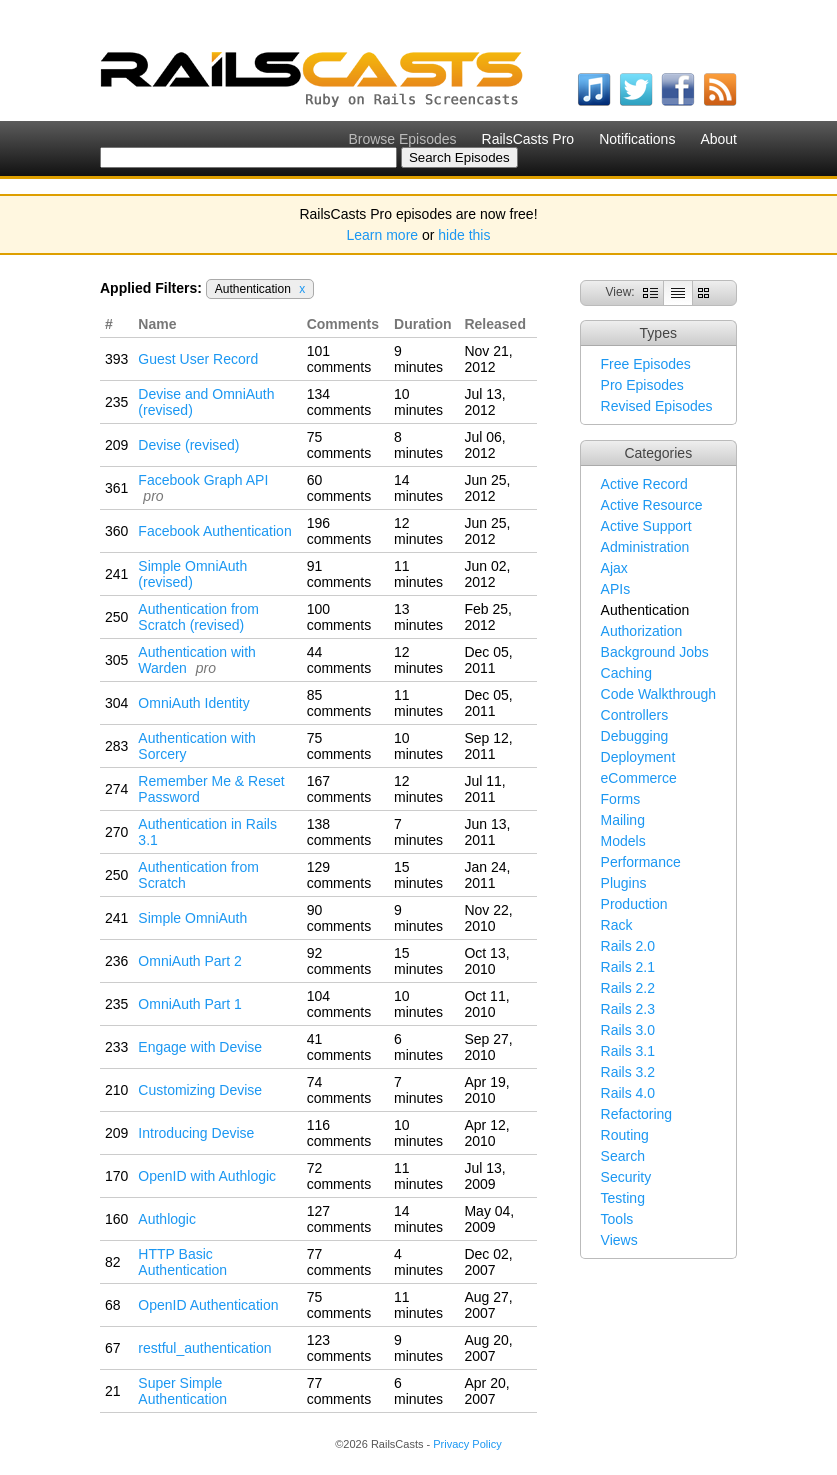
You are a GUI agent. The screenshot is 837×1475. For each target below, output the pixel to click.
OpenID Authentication (208, 1305)
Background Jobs (655, 652)
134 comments (339, 402)
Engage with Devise (200, 1047)
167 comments (339, 789)
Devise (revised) (188, 445)
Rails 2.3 (628, 1009)
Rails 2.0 (628, 946)
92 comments (339, 961)
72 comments (339, 1176)
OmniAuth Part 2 (190, 961)
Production (634, 904)
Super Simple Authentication (182, 1391)
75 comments (339, 445)
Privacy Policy (467, 1444)
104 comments (339, 1004)
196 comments (339, 531)
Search (623, 1156)
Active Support (646, 526)
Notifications (637, 139)
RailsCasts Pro (528, 139)
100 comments (339, 617)
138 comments (339, 832)
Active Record (644, 484)
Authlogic (167, 1219)
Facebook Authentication (214, 531)
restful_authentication (204, 1348)
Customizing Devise (200, 1090)
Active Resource (652, 505)
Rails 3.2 (628, 1072)
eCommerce (639, 778)
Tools (617, 1219)
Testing (623, 1198)
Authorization (642, 631)
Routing (625, 1135)
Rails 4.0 (628, 1093)
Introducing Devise (196, 1133)
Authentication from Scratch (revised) (198, 617)
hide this (464, 235)
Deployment (638, 757)
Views (619, 1240)
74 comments (339, 1090)
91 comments (339, 574)
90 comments (339, 918)
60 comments (339, 488)
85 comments (339, 703)
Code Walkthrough (658, 694)
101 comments (339, 359)
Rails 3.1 (628, 1051)
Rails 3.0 (628, 1030)
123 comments (339, 1348)
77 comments (339, 1262)
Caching (626, 673)
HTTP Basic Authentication (182, 1262)
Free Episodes (646, 364)
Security (626, 1177)
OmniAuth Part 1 (190, 1004)
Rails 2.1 (628, 967)
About (718, 139)
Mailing (623, 820)
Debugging (635, 736)
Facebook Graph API (203, 480)
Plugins (624, 883)
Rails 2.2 (628, 988)
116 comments (339, 1133)
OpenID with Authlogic (207, 1176)
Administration (645, 547)
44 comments (339, 660)
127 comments (339, 1219)
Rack (617, 925)
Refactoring (637, 1114)
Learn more (383, 235)
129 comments (339, 875)
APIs (616, 589)
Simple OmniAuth (192, 918)
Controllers (635, 715)
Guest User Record (198, 359)
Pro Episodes (642, 385)
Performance (641, 862)
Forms (621, 799)
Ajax (614, 568)
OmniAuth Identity (193, 703)
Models (623, 841)
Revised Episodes (657, 406)
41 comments (339, 1047)
